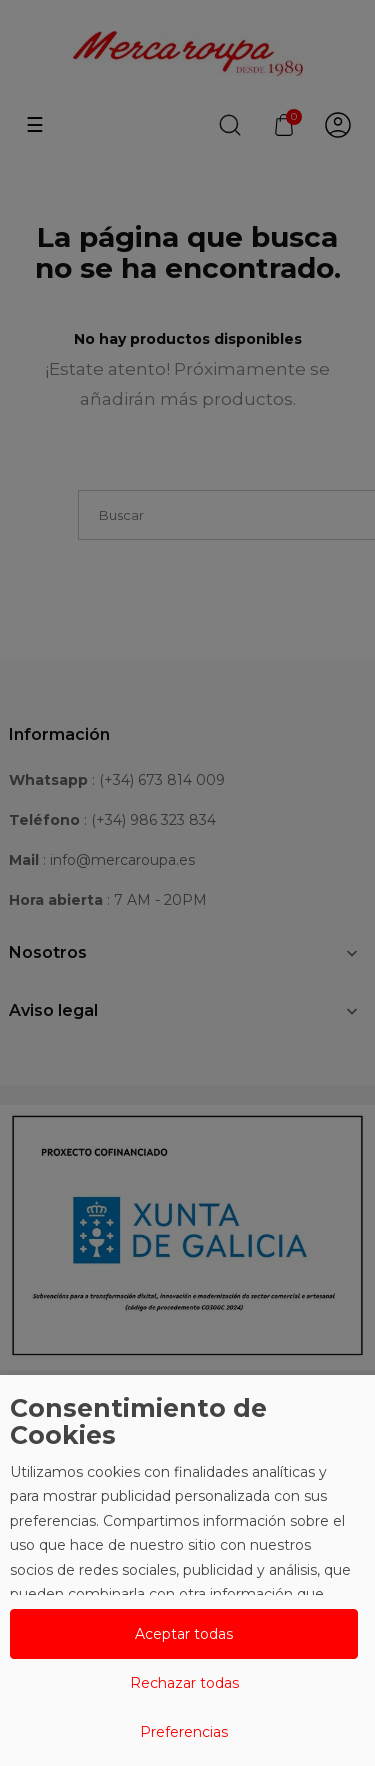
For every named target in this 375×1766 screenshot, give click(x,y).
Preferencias (184, 1732)
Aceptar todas (184, 1634)
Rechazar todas (184, 1683)
